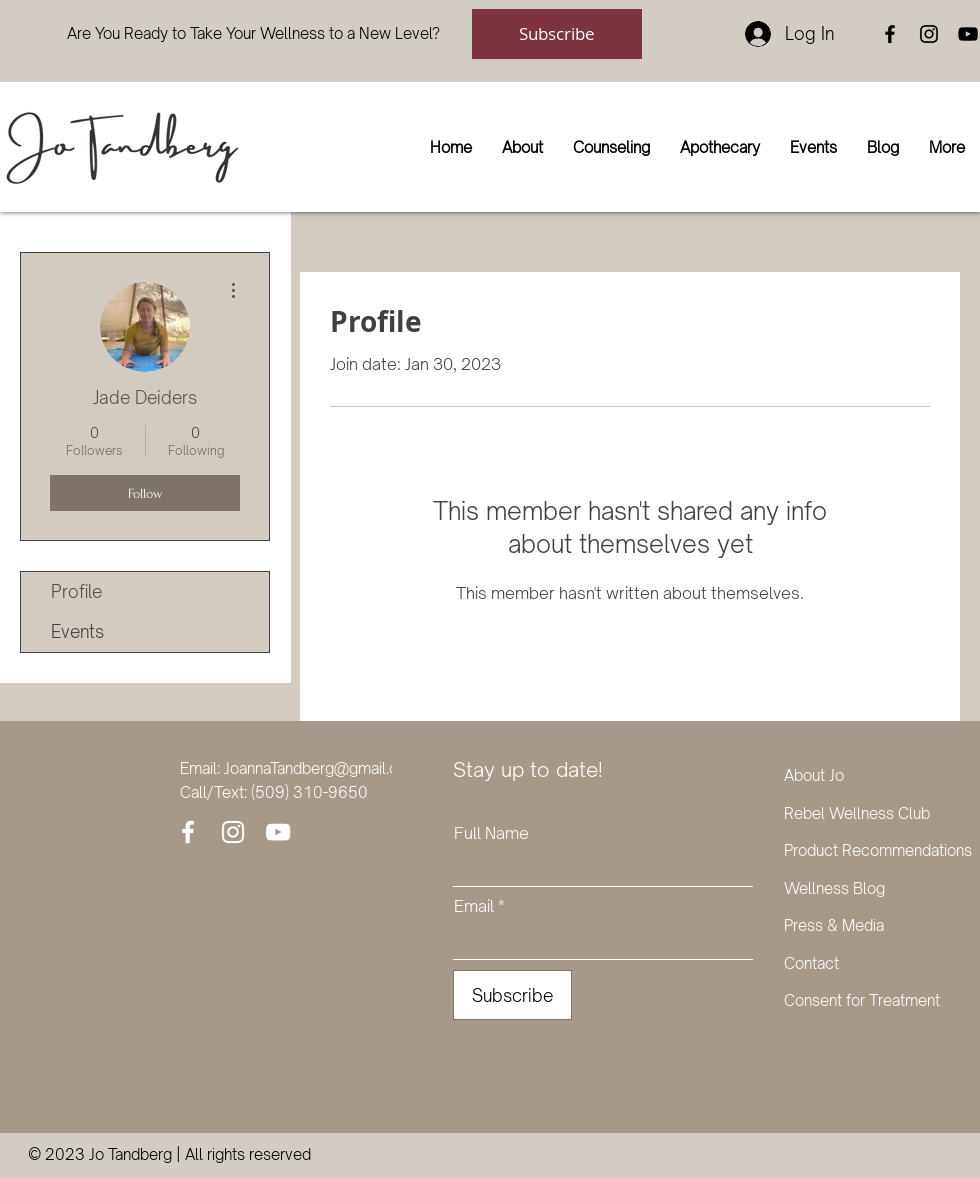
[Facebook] (890, 34)
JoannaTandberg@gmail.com (322, 768)
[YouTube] (968, 34)
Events (77, 631)
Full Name (491, 833)
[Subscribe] (557, 34)
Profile (76, 591)
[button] (522, 148)
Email (474, 906)
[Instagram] (929, 34)
